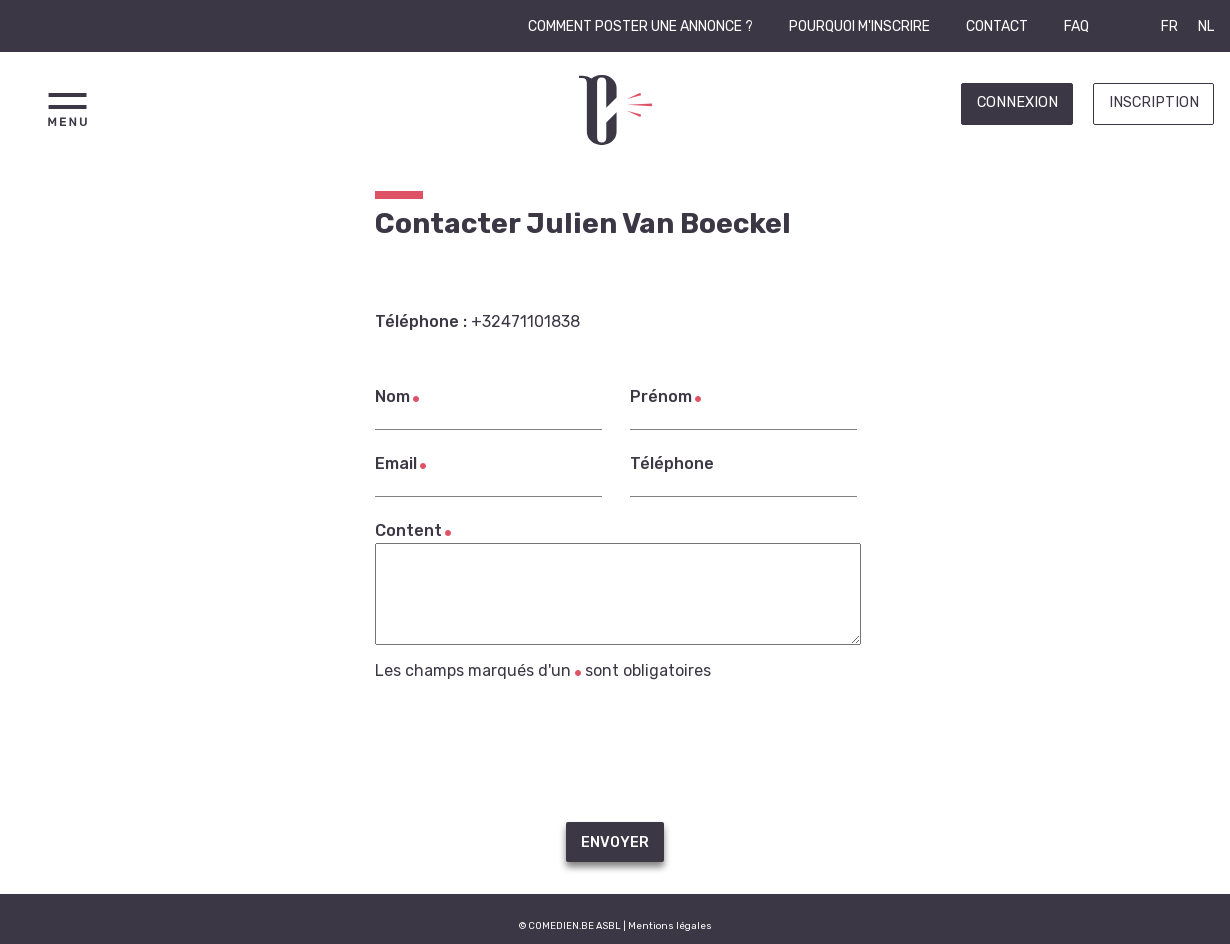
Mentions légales (670, 925)
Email (396, 463)
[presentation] (615, 751)
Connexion (1017, 102)
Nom (392, 396)
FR (1169, 26)
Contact (997, 26)
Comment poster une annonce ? (640, 26)
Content (408, 530)
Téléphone (672, 463)
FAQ (1076, 26)
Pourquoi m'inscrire (859, 26)
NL (1206, 26)
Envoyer (615, 842)
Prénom (661, 396)
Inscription (1154, 102)
